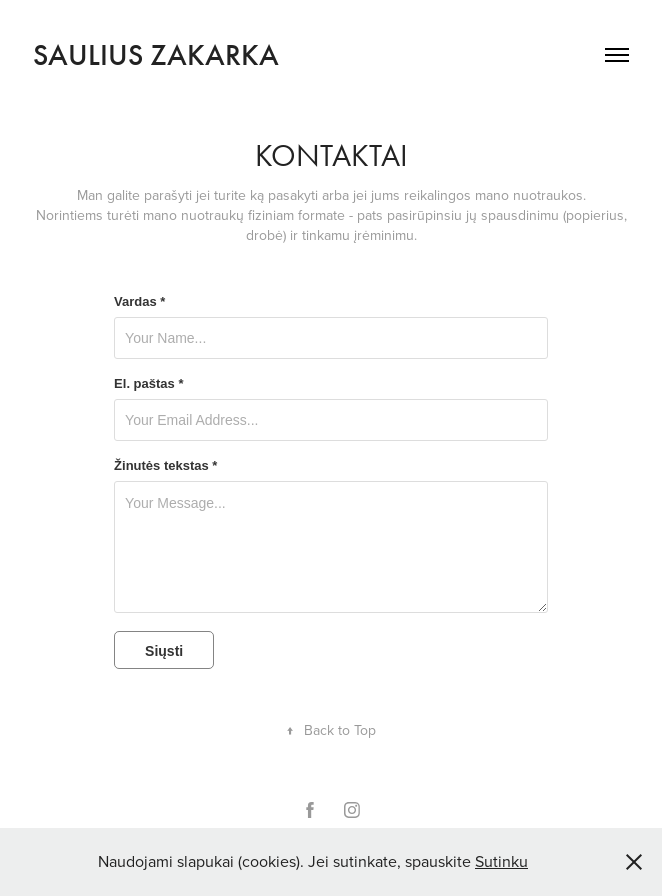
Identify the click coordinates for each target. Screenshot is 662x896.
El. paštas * (148, 384)
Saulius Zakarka (156, 55)
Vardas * (139, 302)
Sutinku (501, 861)
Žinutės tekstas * (165, 466)
